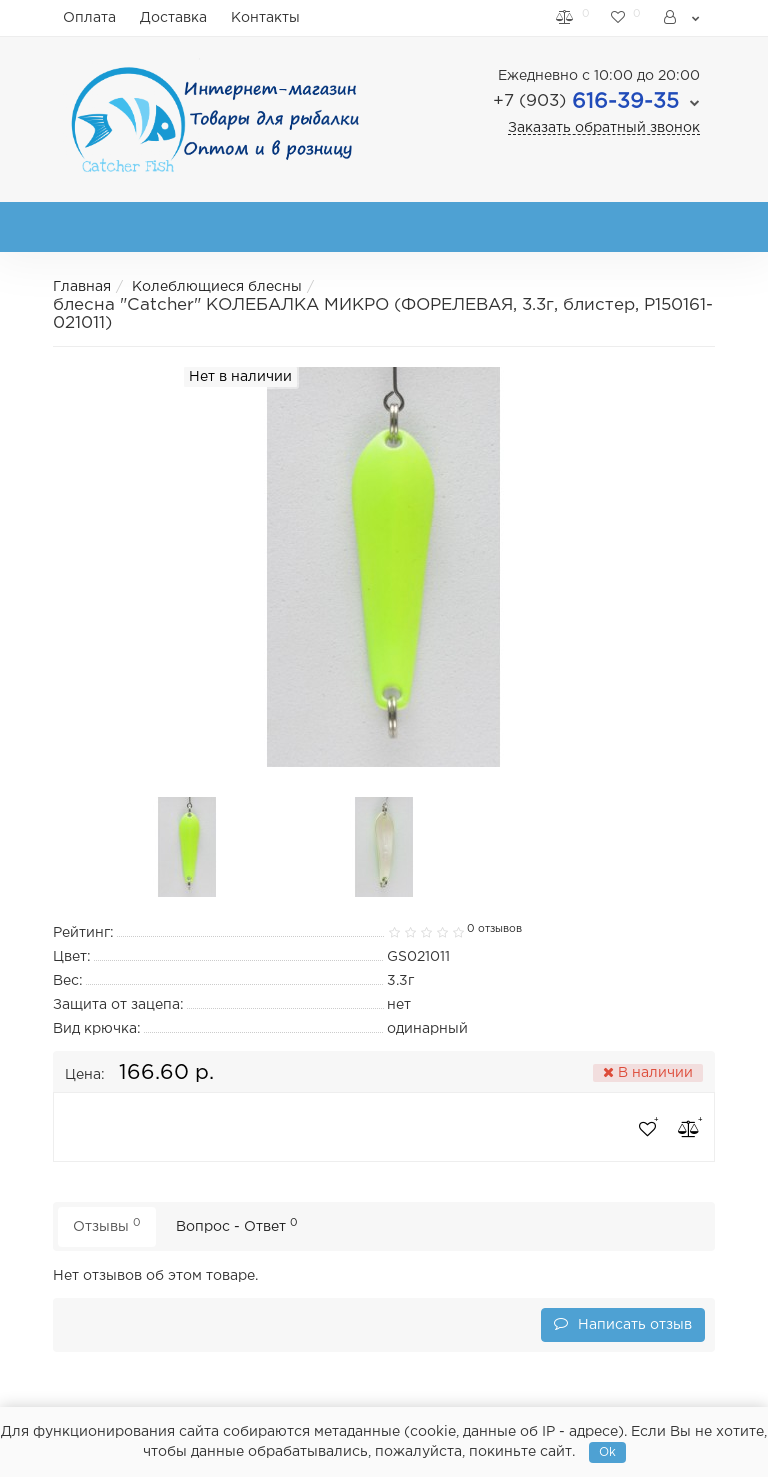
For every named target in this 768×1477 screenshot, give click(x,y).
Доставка (173, 18)
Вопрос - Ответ (237, 1225)
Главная (82, 287)
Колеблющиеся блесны (217, 287)
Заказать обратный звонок (604, 128)
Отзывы (107, 1225)
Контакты (265, 18)
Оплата (89, 18)
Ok (607, 1452)
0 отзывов (494, 929)
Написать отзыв (623, 1323)
